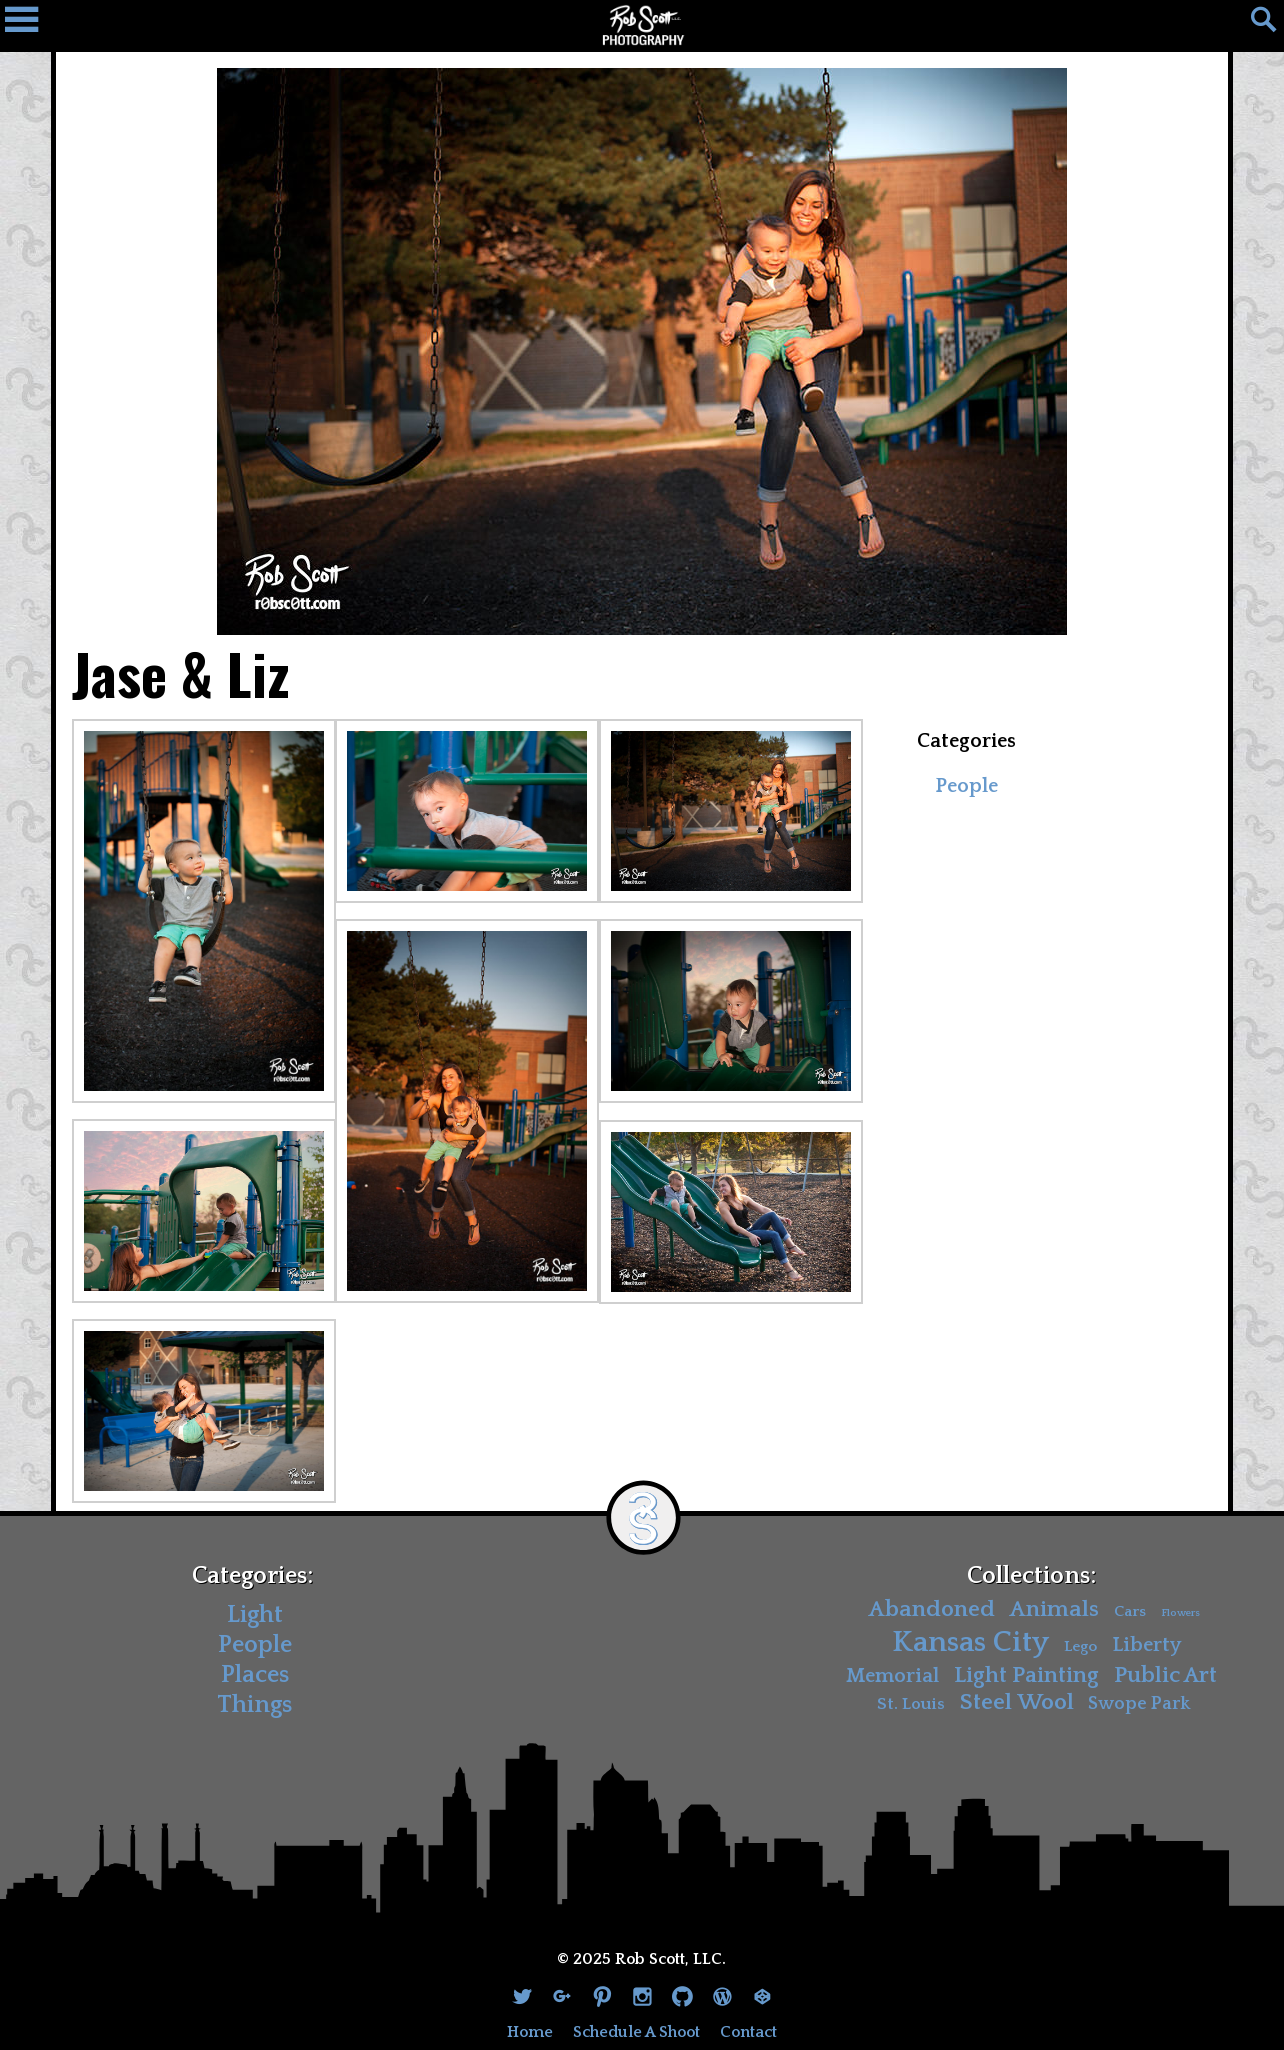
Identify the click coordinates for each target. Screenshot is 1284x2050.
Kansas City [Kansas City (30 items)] (970, 1642)
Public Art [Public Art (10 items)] (1165, 1674)
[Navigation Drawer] (30, 25)
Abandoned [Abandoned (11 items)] (931, 1609)
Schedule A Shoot (636, 2032)
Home (530, 2032)
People (966, 786)
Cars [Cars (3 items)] (1130, 1611)
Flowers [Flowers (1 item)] (1180, 1613)
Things (254, 1705)
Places (255, 1675)
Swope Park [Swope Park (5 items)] (1139, 1704)
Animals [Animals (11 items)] (1054, 1609)
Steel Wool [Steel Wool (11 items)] (1017, 1702)
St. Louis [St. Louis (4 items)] (911, 1704)
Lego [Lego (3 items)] (1080, 1646)
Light (255, 1615)
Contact (748, 2032)
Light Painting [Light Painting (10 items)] (1026, 1674)
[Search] (1254, 25)
